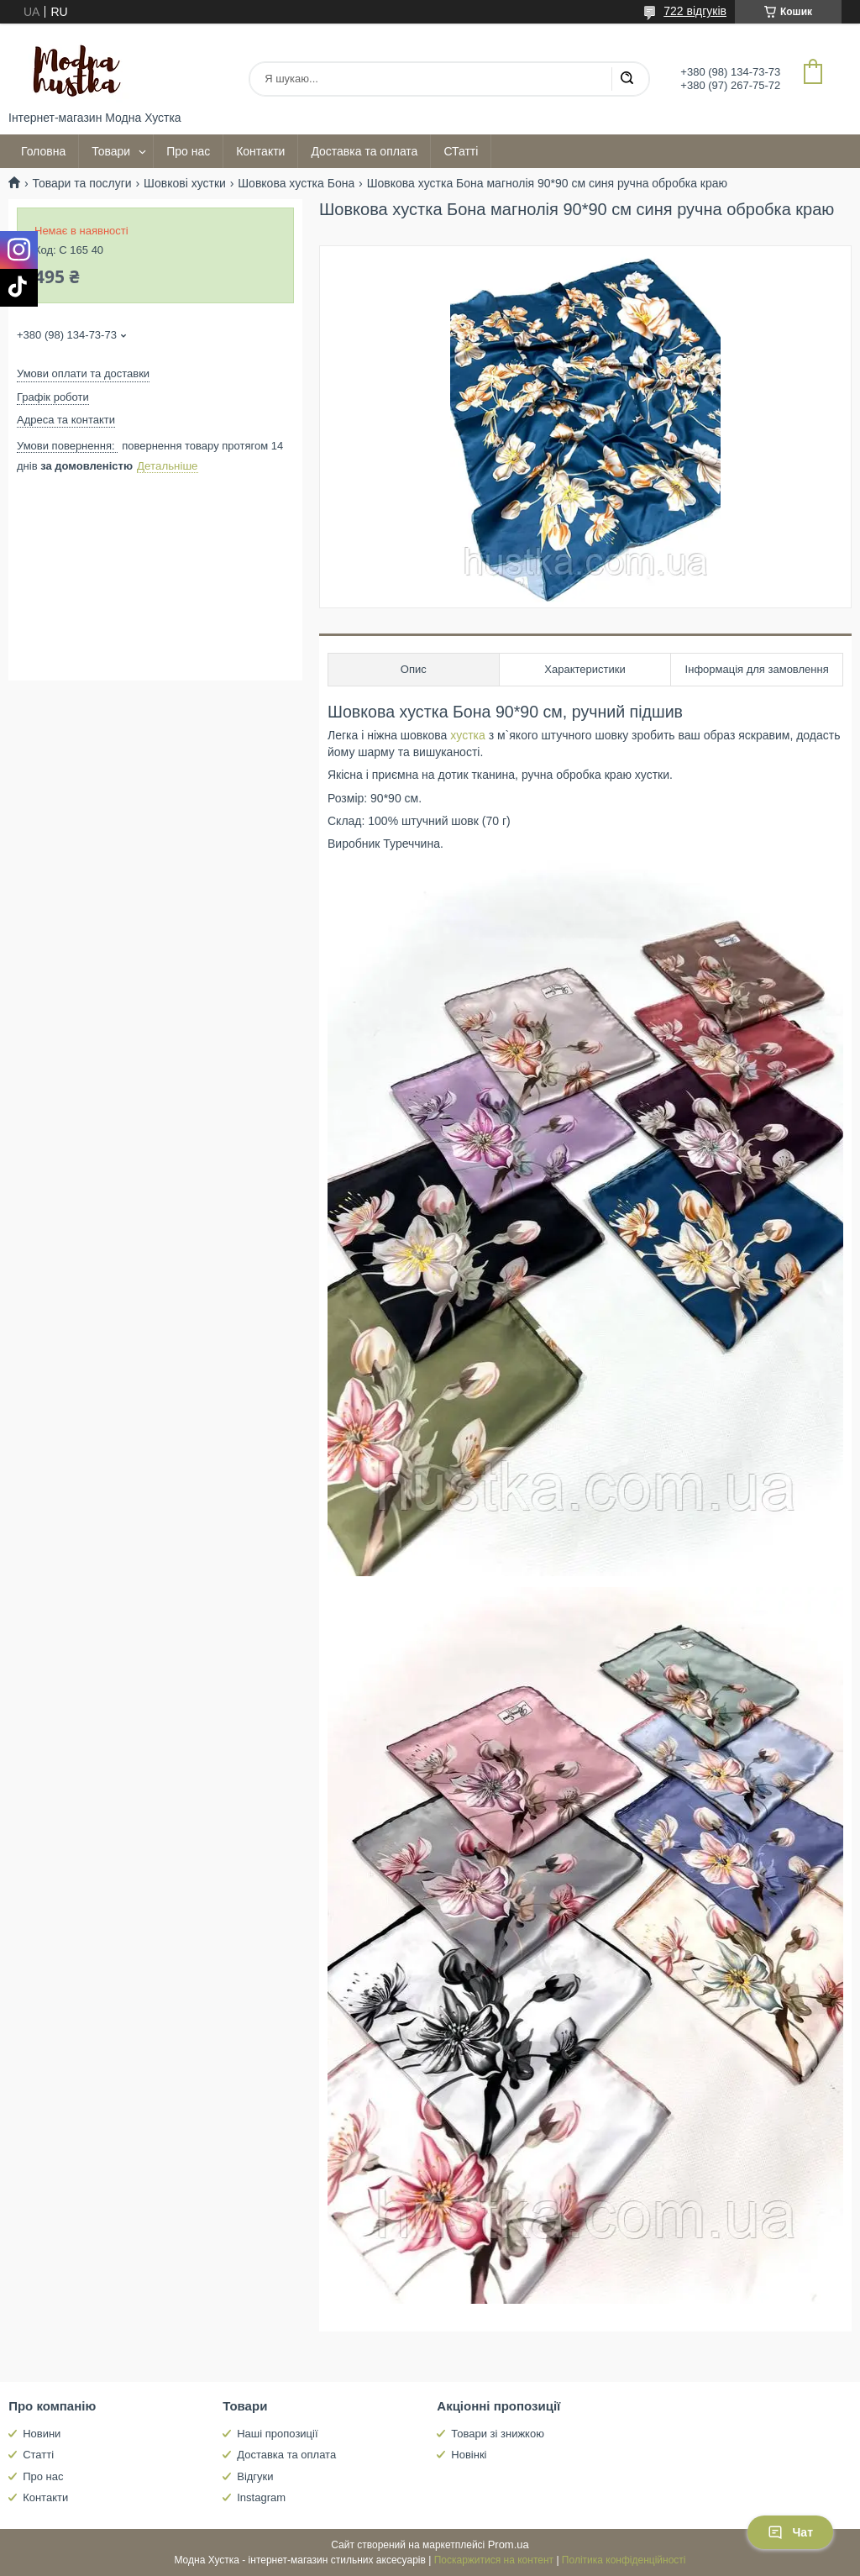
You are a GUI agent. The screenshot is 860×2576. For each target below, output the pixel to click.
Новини (41, 2433)
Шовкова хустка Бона (296, 183)
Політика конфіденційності (624, 2560)
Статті (38, 2454)
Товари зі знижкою (497, 2433)
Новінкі (468, 2454)
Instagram (261, 2497)
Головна (43, 151)
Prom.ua (508, 2544)
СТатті (460, 151)
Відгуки (255, 2476)
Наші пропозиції (277, 2433)
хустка (467, 735)
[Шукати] (626, 79)
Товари (111, 151)
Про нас (188, 151)
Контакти (260, 151)
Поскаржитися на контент (493, 2560)
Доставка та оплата (364, 151)
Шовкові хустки (185, 183)
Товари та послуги (81, 183)
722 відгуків (694, 11)
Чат (790, 2532)
